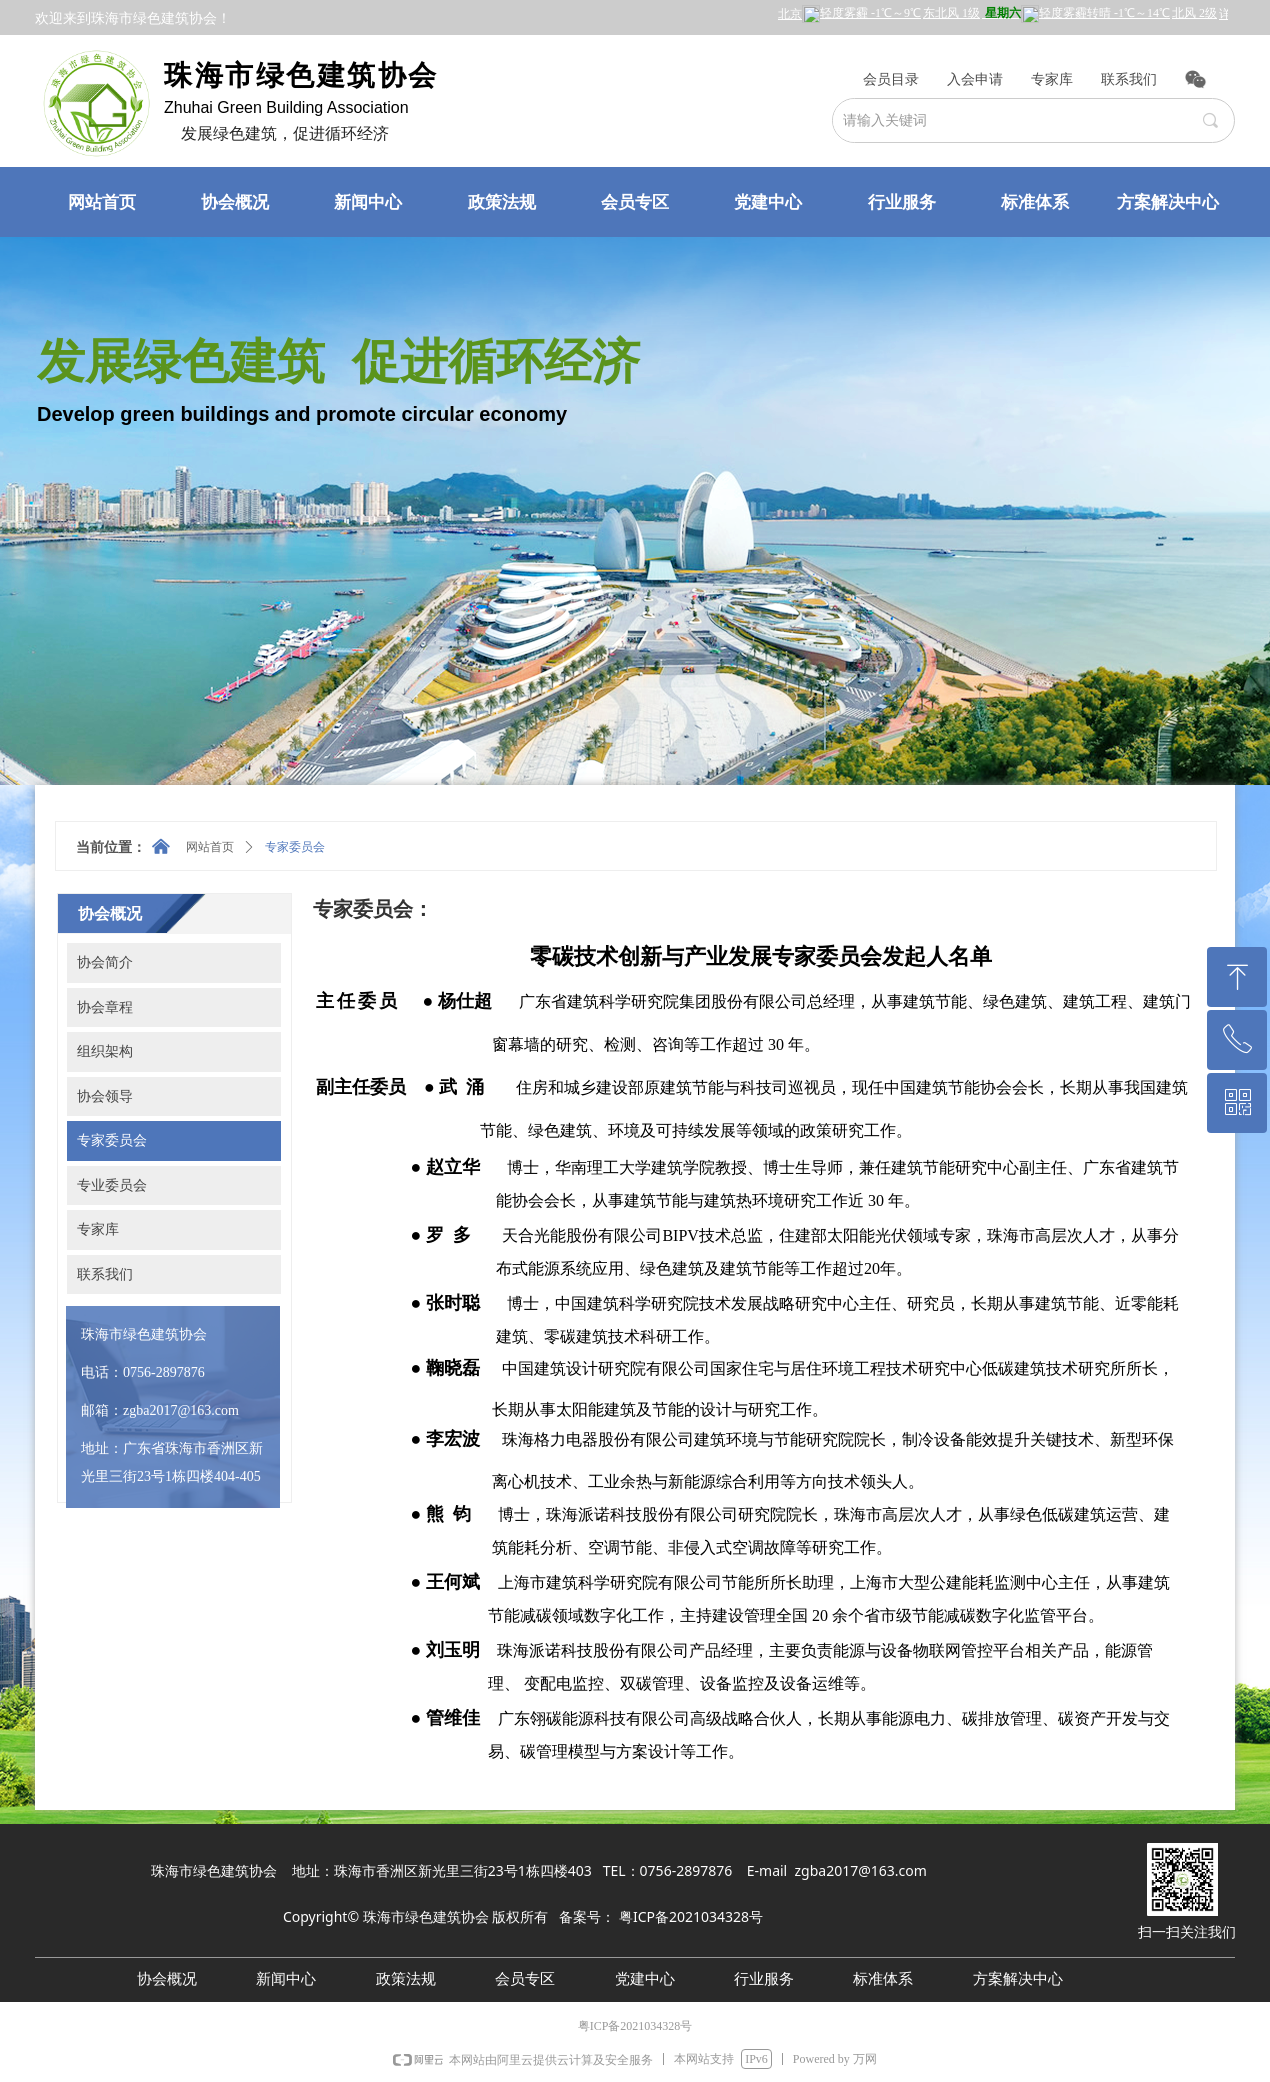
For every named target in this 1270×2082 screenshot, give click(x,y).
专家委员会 (295, 847)
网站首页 (210, 847)
